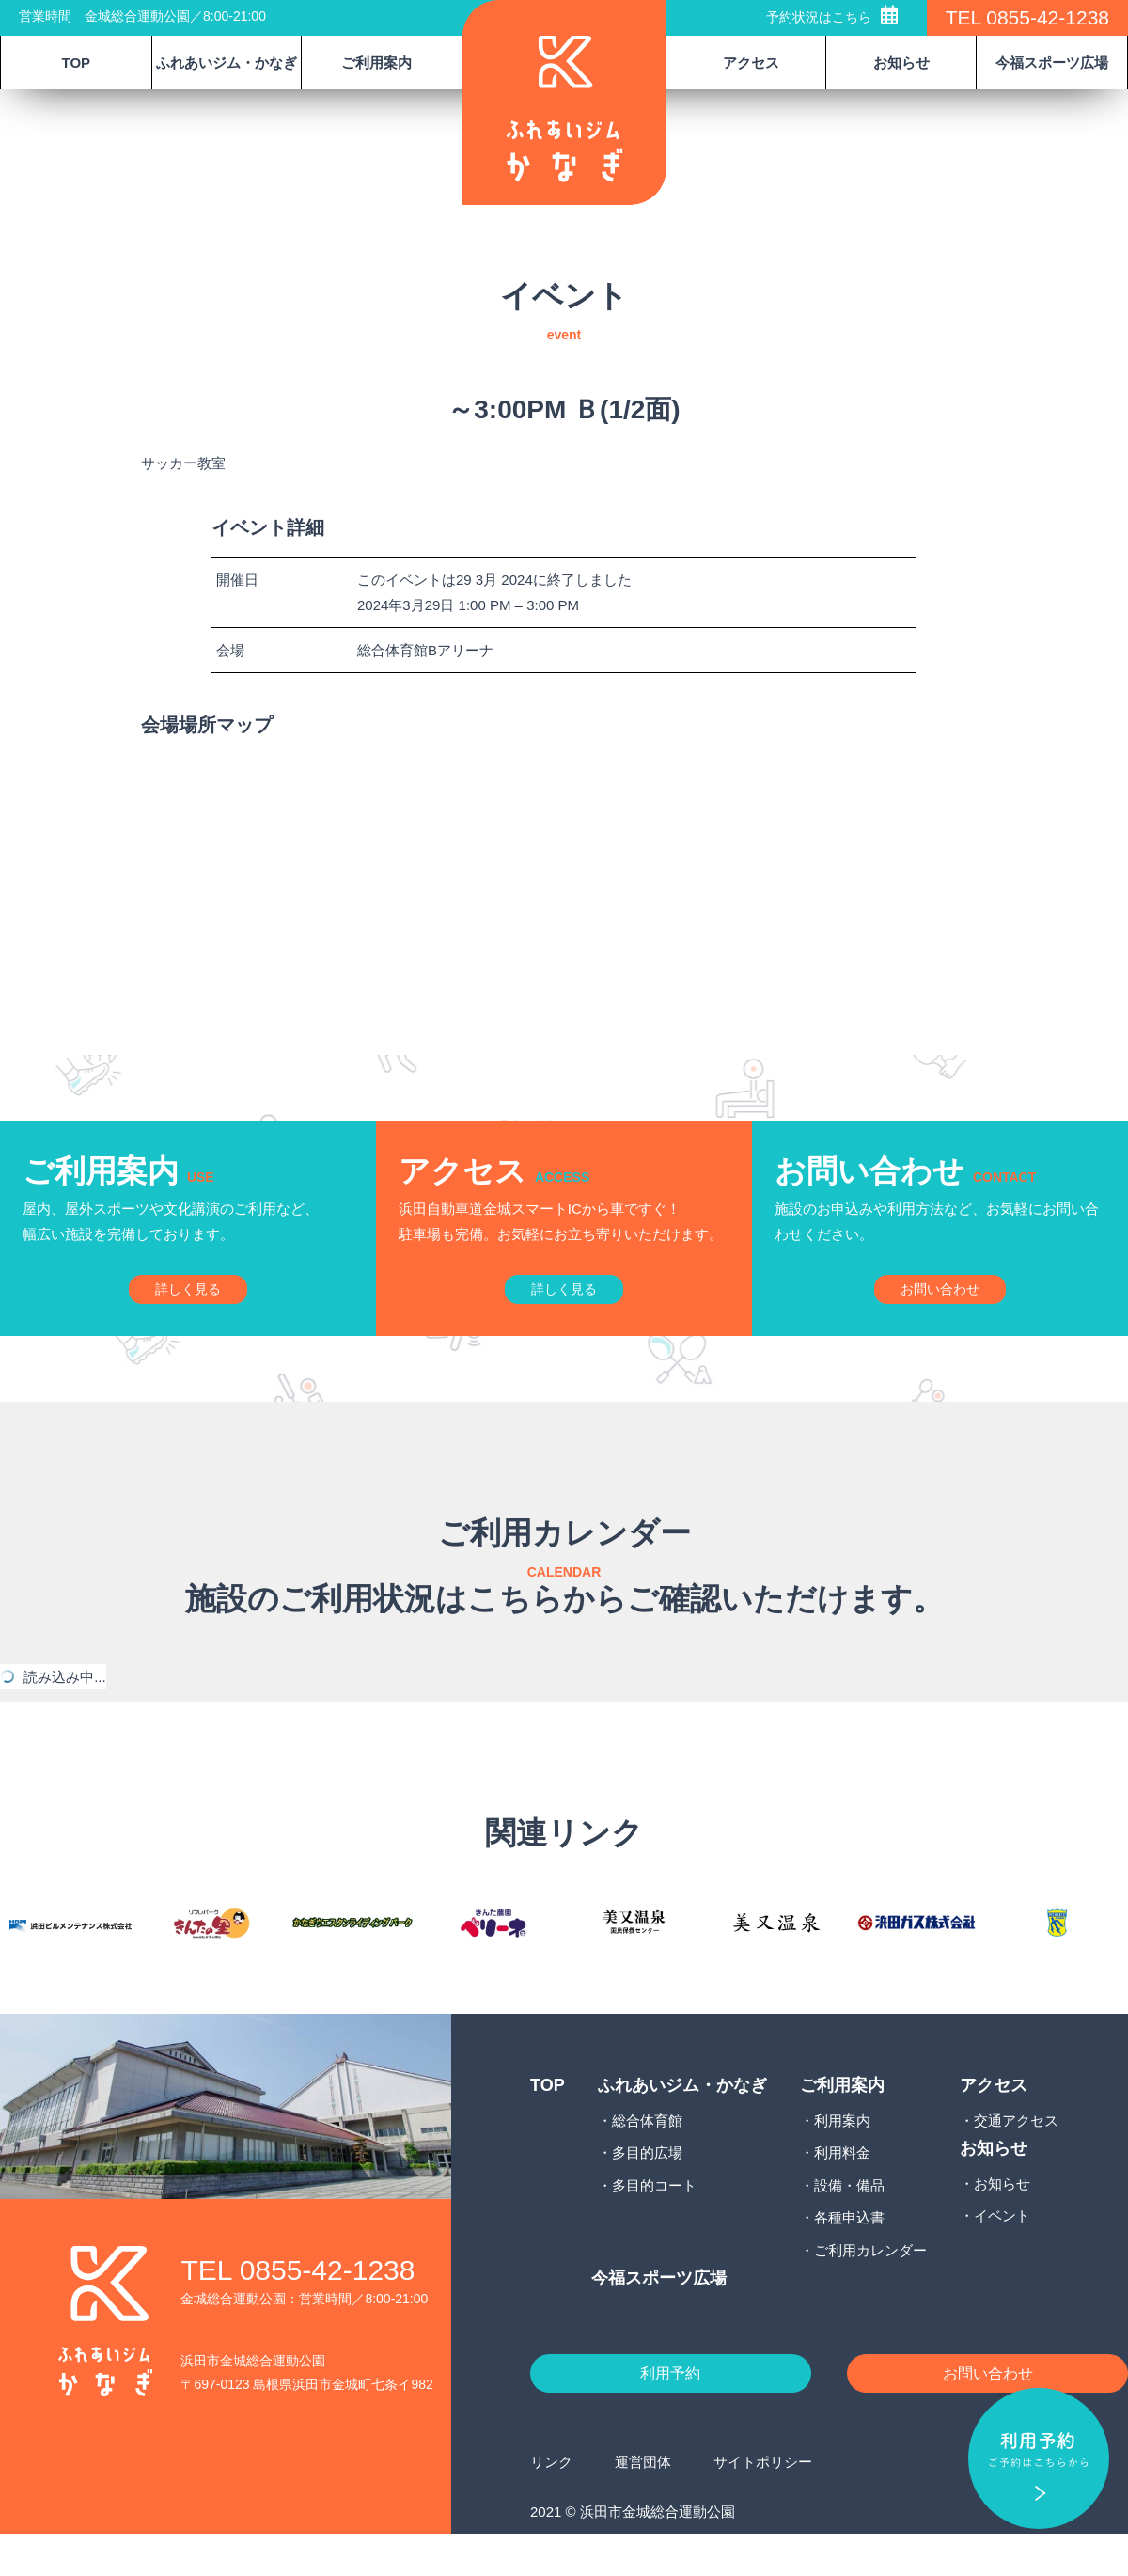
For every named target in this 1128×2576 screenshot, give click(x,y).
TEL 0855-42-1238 (1027, 17)
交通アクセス (1016, 2157)
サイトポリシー (762, 2504)
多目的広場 (647, 2190)
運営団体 (643, 2504)
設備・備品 (849, 2222)
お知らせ (1002, 2220)
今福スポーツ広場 (1051, 63)
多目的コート (654, 2222)
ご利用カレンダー (870, 2287)
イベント (1002, 2252)
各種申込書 (849, 2255)
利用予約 (670, 2413)
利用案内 (842, 2157)
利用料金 (842, 2190)
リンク (551, 2504)
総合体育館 (647, 2157)
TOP (76, 63)
